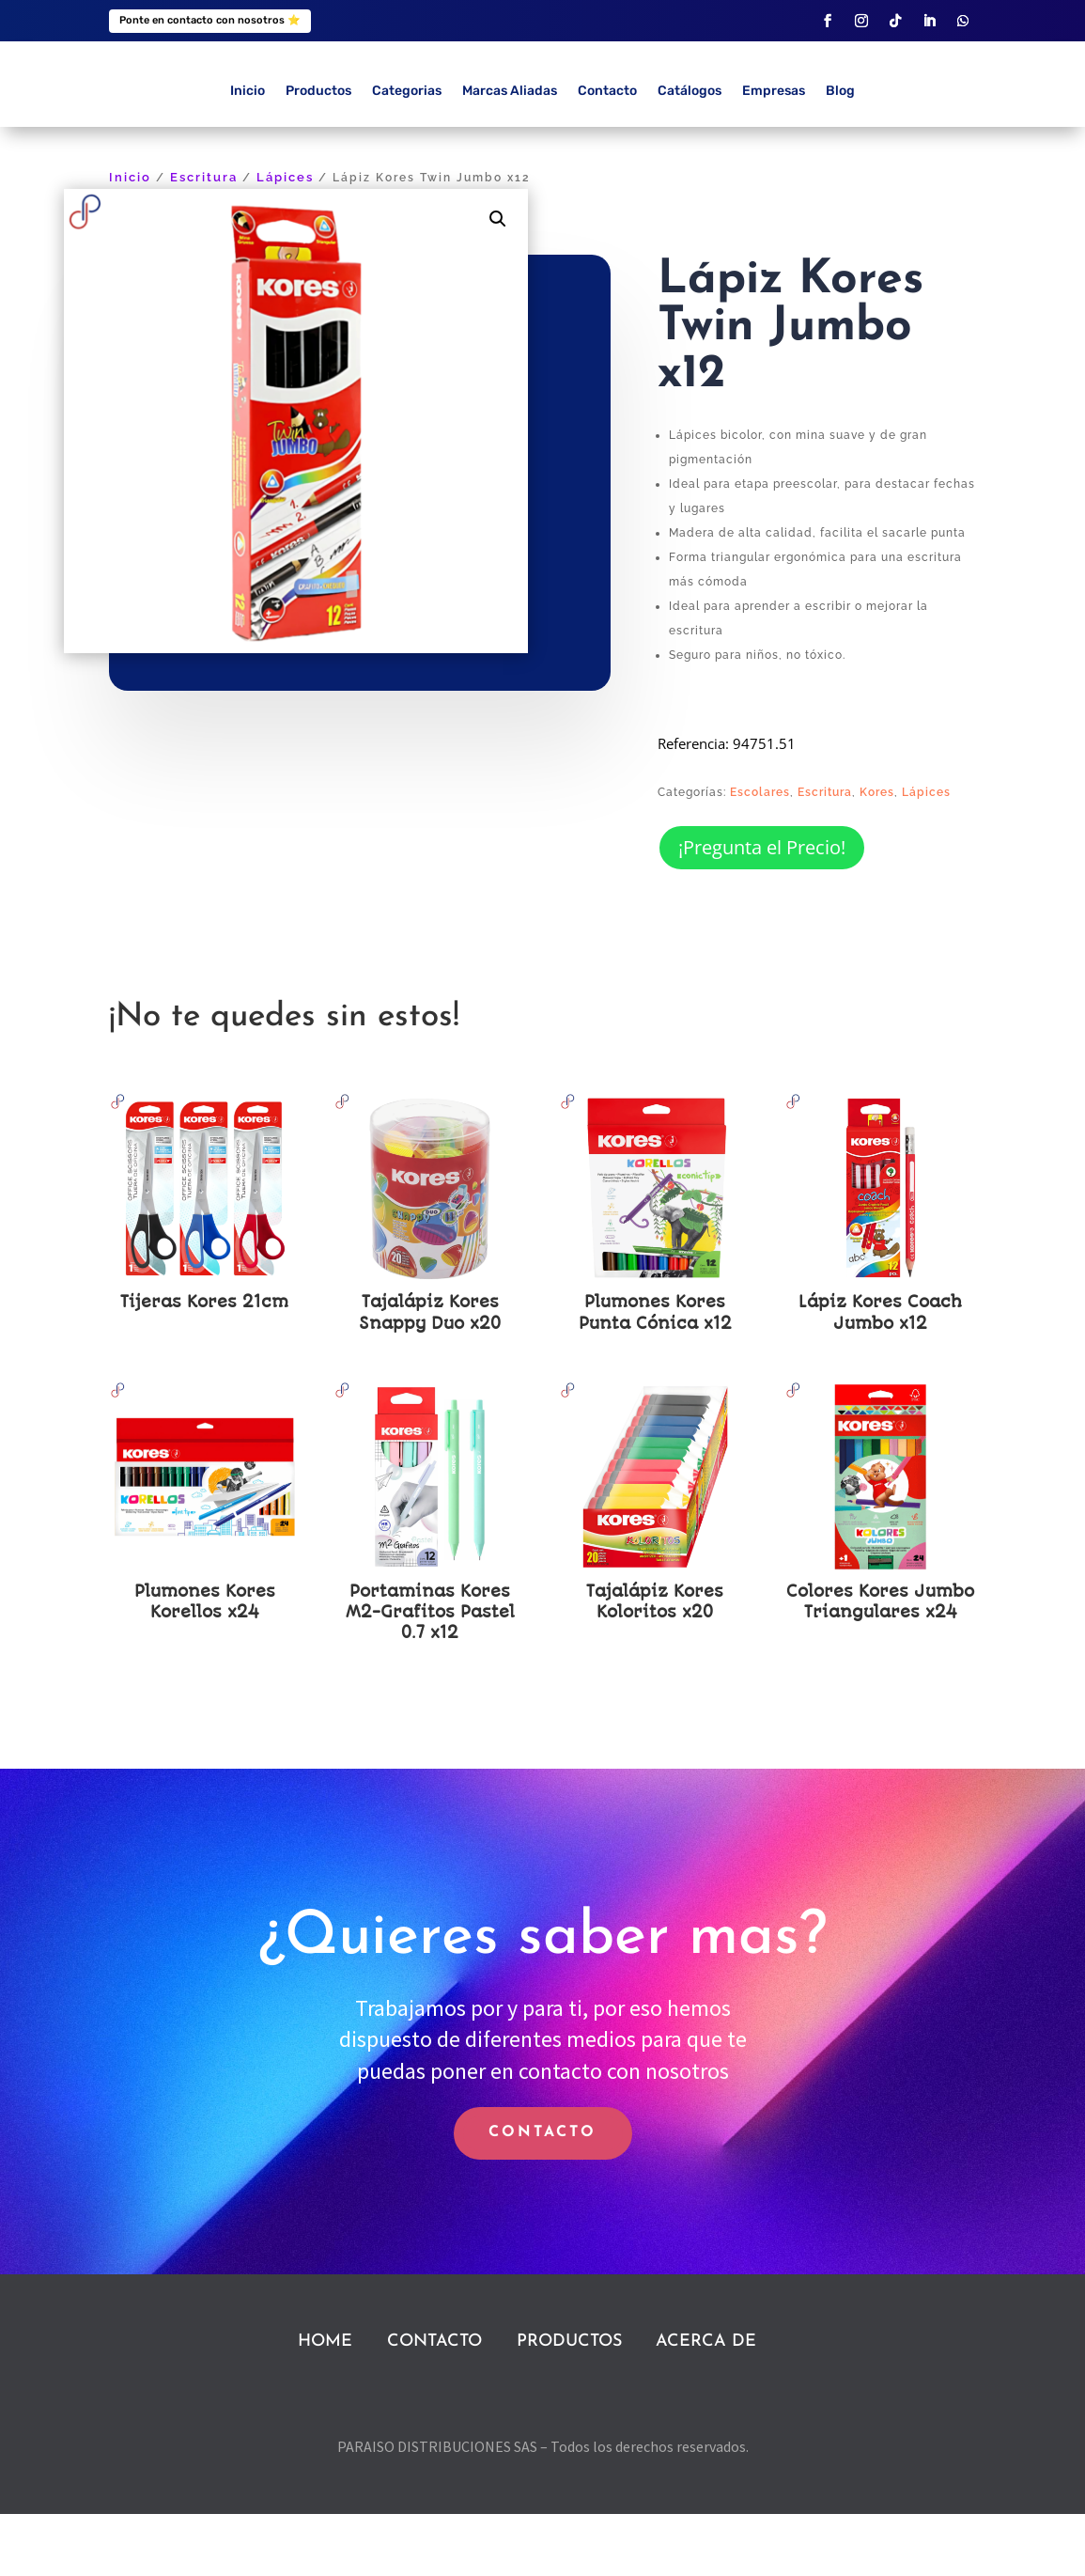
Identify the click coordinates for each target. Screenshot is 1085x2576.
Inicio (247, 154)
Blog (840, 154)
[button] (498, 282)
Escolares (760, 854)
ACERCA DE (706, 2404)
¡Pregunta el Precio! (761, 909)
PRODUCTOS (569, 2404)
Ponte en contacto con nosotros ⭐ (210, 20)
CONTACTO (542, 2195)
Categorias (407, 154)
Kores (877, 854)
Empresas (773, 154)
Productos (318, 154)
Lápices (285, 240)
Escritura (204, 240)
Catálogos (689, 154)
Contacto (607, 154)
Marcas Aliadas (509, 154)
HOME (325, 2404)
